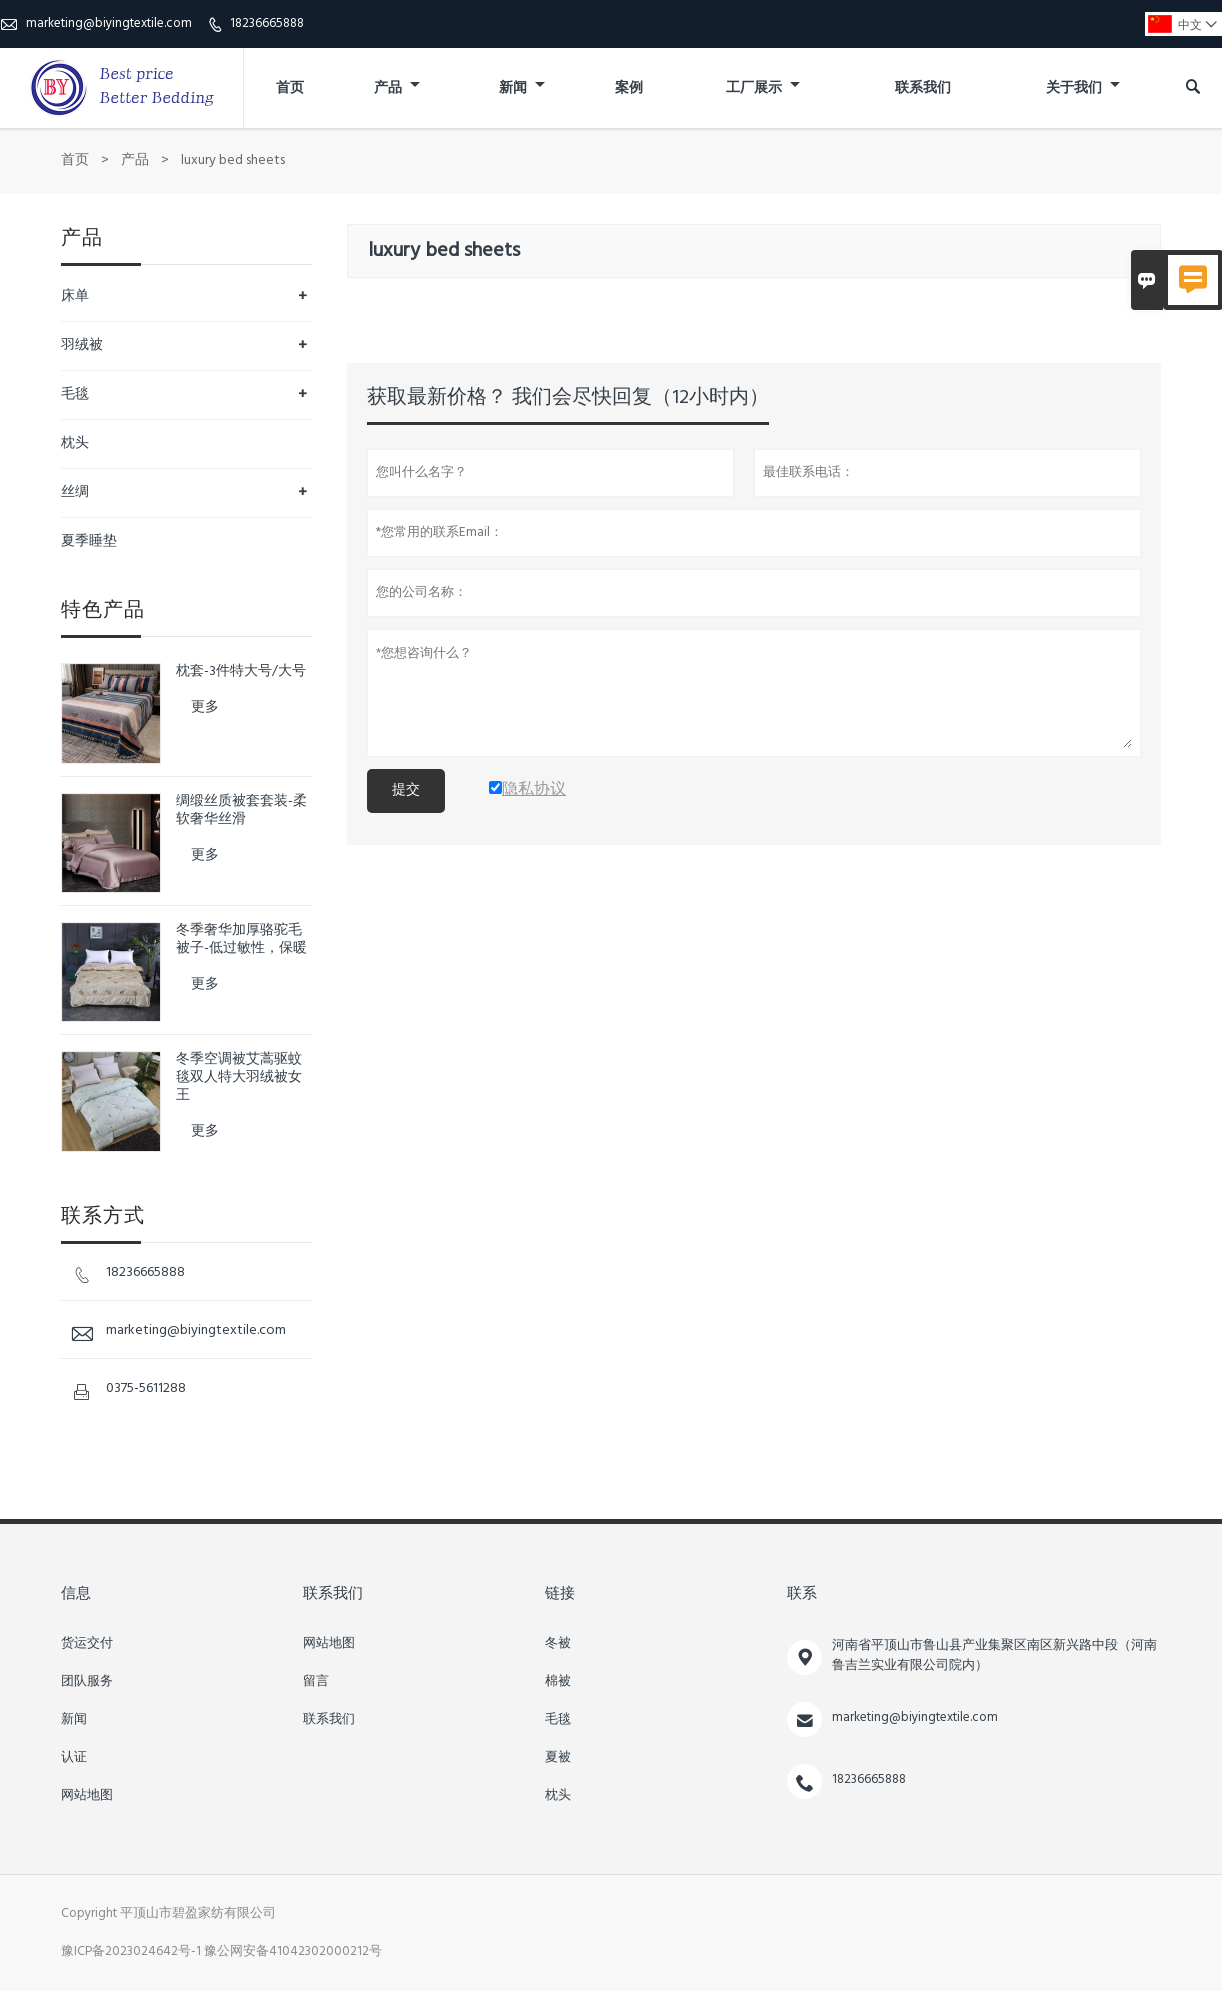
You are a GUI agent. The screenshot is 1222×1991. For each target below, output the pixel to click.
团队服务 (87, 1682)
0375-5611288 (146, 1388)
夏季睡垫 (89, 541)
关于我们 (1083, 88)
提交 (406, 790)
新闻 (522, 88)
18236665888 (267, 23)
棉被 (558, 1682)
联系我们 (923, 88)
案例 (629, 88)
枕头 (75, 443)
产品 (397, 88)
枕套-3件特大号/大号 (241, 672)
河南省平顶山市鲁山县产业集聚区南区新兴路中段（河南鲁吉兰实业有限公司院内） (994, 1655)
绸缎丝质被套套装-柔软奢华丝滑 (241, 811)
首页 (290, 88)
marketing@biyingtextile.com (109, 23)
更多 (205, 707)
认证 (74, 1758)
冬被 (558, 1644)
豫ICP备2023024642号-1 (131, 1951)
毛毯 (75, 394)
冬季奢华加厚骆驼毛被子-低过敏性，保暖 (241, 940)
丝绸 (75, 492)
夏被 (558, 1758)
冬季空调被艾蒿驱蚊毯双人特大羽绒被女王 (239, 1078)
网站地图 (87, 1796)
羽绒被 (82, 345)
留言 (316, 1682)
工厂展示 (763, 88)
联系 (802, 1594)
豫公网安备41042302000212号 (293, 1951)
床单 (75, 296)
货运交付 (87, 1644)
